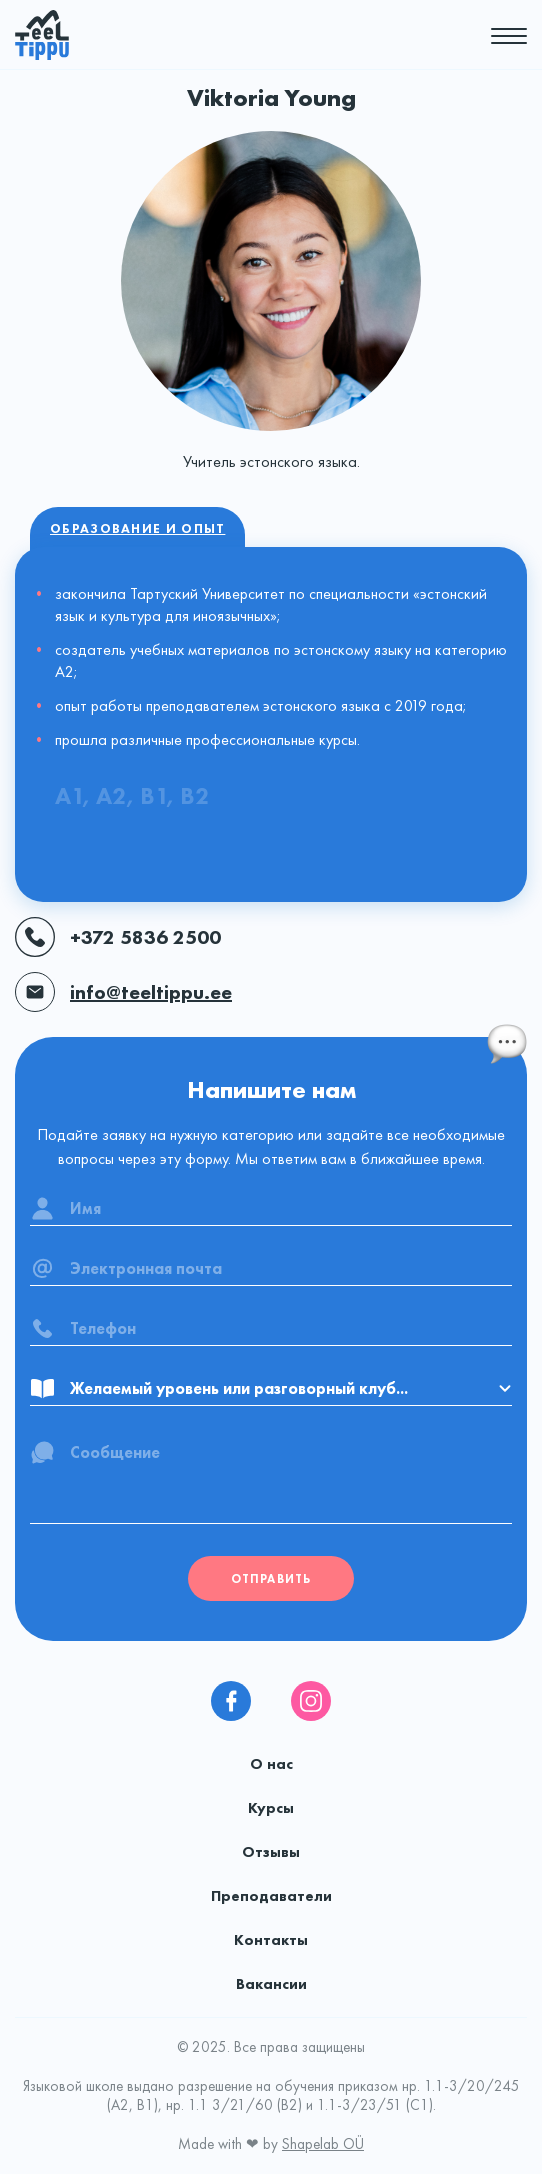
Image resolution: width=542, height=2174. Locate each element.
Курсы (271, 1808)
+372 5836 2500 (118, 937)
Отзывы (271, 1852)
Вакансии (271, 1984)
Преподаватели (271, 1896)
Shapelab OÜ (323, 2144)
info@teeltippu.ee (123, 992)
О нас (271, 1764)
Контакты (271, 1940)
